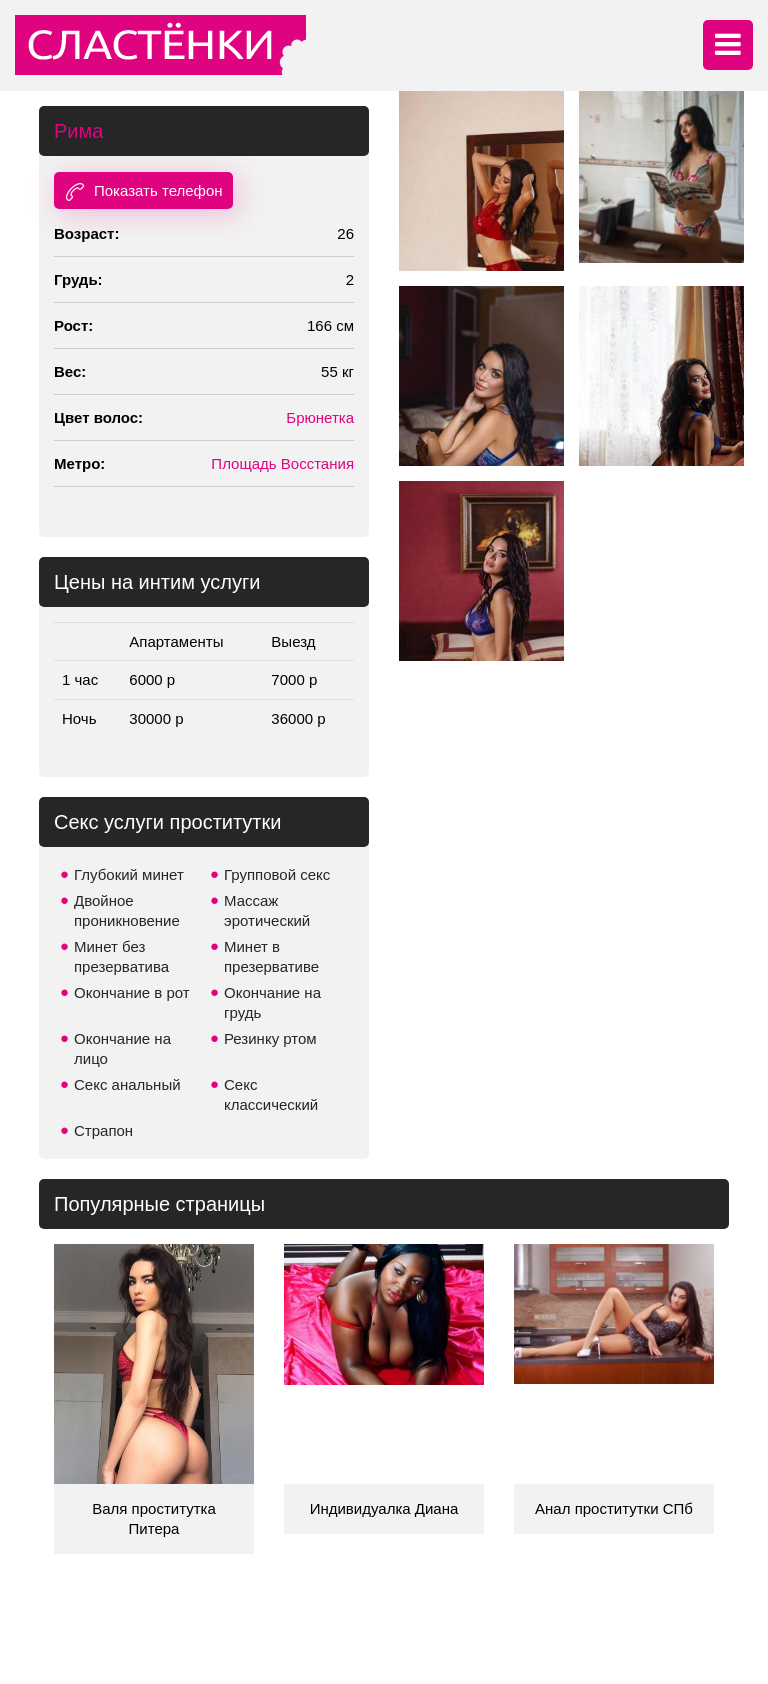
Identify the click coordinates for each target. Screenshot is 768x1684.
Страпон (103, 1130)
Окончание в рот (132, 992)
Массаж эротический (267, 910)
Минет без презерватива (121, 956)
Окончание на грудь (272, 1002)
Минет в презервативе (271, 956)
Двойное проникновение (127, 910)
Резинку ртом (270, 1038)
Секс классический (271, 1094)
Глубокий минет (129, 874)
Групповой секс (277, 874)
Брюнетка (320, 417)
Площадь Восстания (282, 463)
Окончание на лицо (122, 1048)
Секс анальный (127, 1084)
